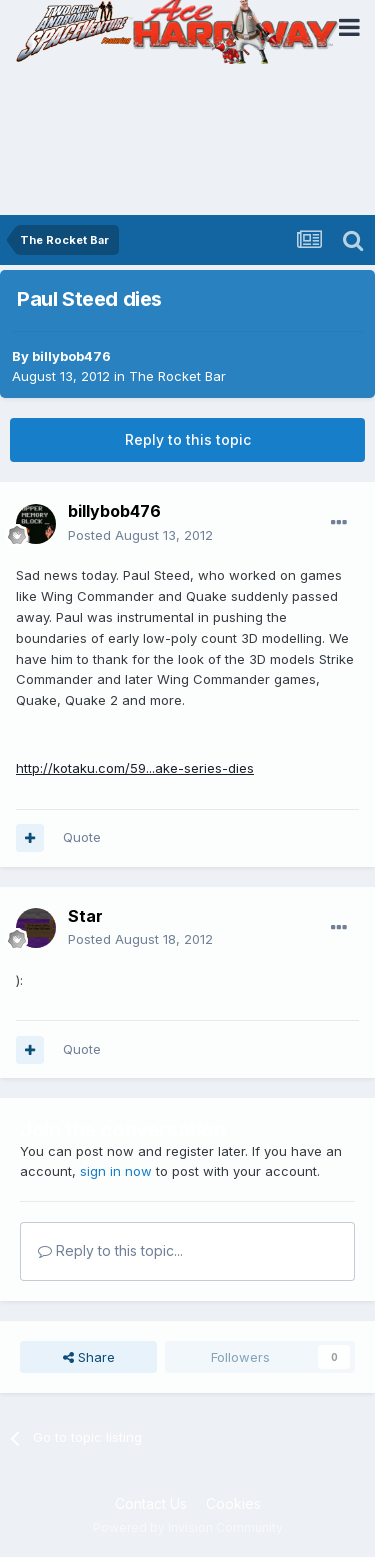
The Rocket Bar (177, 376)
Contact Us (151, 1503)
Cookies (233, 1503)
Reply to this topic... (110, 1250)
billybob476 (71, 356)
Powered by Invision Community (188, 1527)
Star (85, 916)
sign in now (116, 1171)
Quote (82, 837)
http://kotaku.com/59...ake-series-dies (135, 768)
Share (89, 1357)
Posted (140, 535)
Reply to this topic (188, 439)
